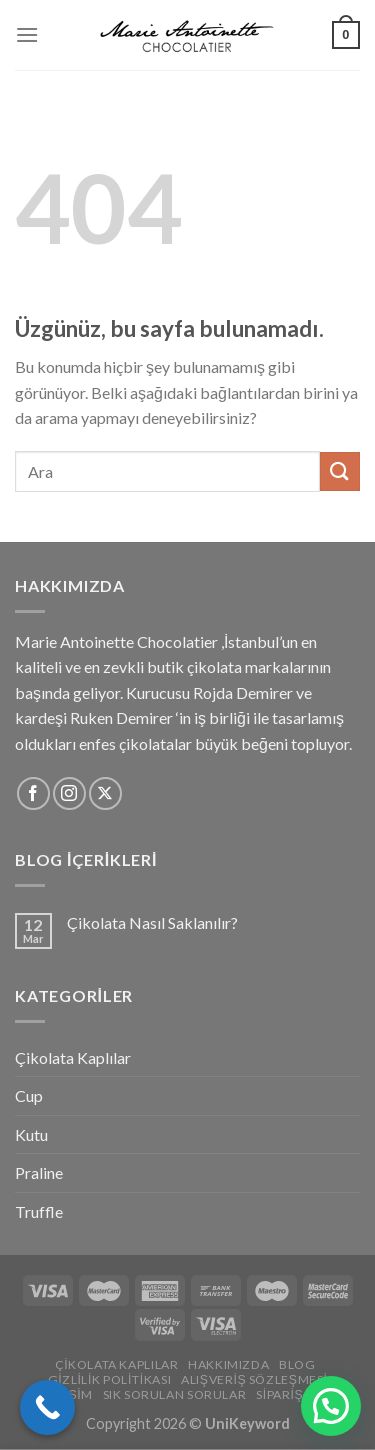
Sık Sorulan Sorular (175, 1394)
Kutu (31, 1134)
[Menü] (27, 34)
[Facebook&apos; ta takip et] (33, 793)
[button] (331, 1406)
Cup (29, 1095)
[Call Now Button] (47, 1407)
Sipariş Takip (298, 1394)
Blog (297, 1364)
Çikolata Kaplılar (73, 1057)
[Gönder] (340, 471)
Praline (39, 1172)
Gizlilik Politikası (110, 1379)
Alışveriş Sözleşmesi (254, 1379)
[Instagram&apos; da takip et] (69, 793)
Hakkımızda (228, 1364)
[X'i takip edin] (105, 793)
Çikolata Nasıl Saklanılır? (152, 922)
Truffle (39, 1211)
